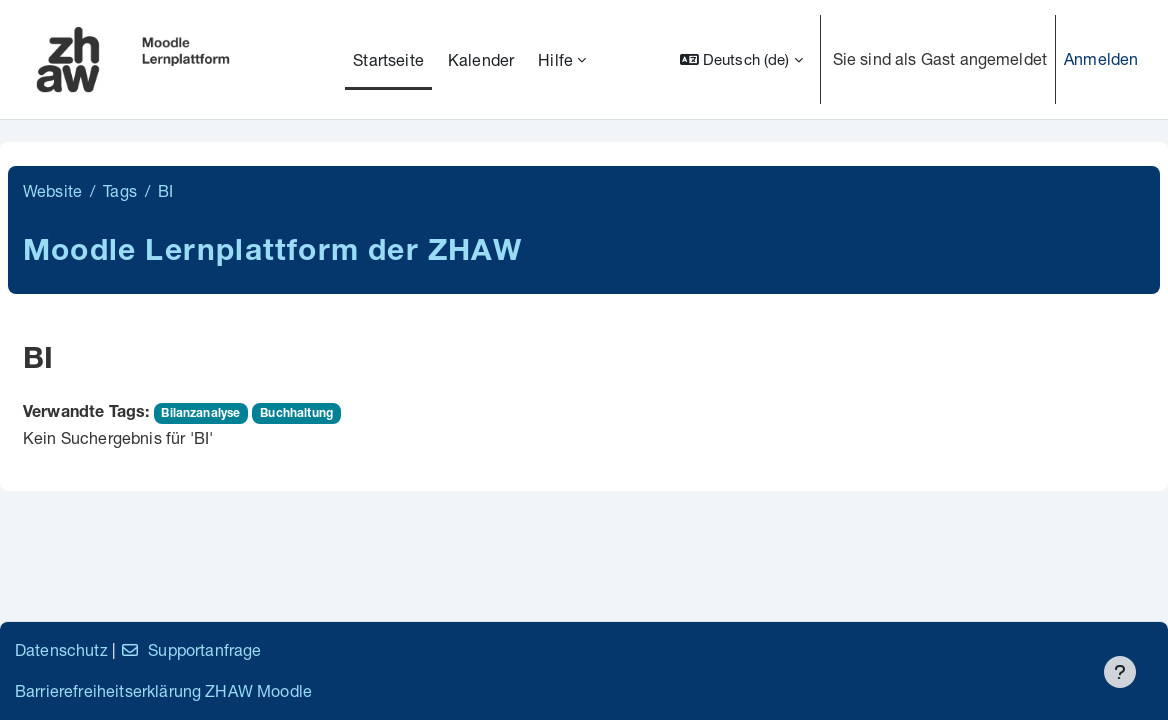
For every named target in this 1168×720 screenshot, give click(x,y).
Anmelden (1101, 58)
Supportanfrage (190, 649)
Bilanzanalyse (200, 414)
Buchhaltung (296, 414)
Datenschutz (61, 649)
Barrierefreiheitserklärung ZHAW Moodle (163, 690)
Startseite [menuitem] (388, 59)
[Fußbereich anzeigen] (1120, 672)
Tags (120, 190)
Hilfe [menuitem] (555, 59)
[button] (741, 59)
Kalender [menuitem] (481, 59)
